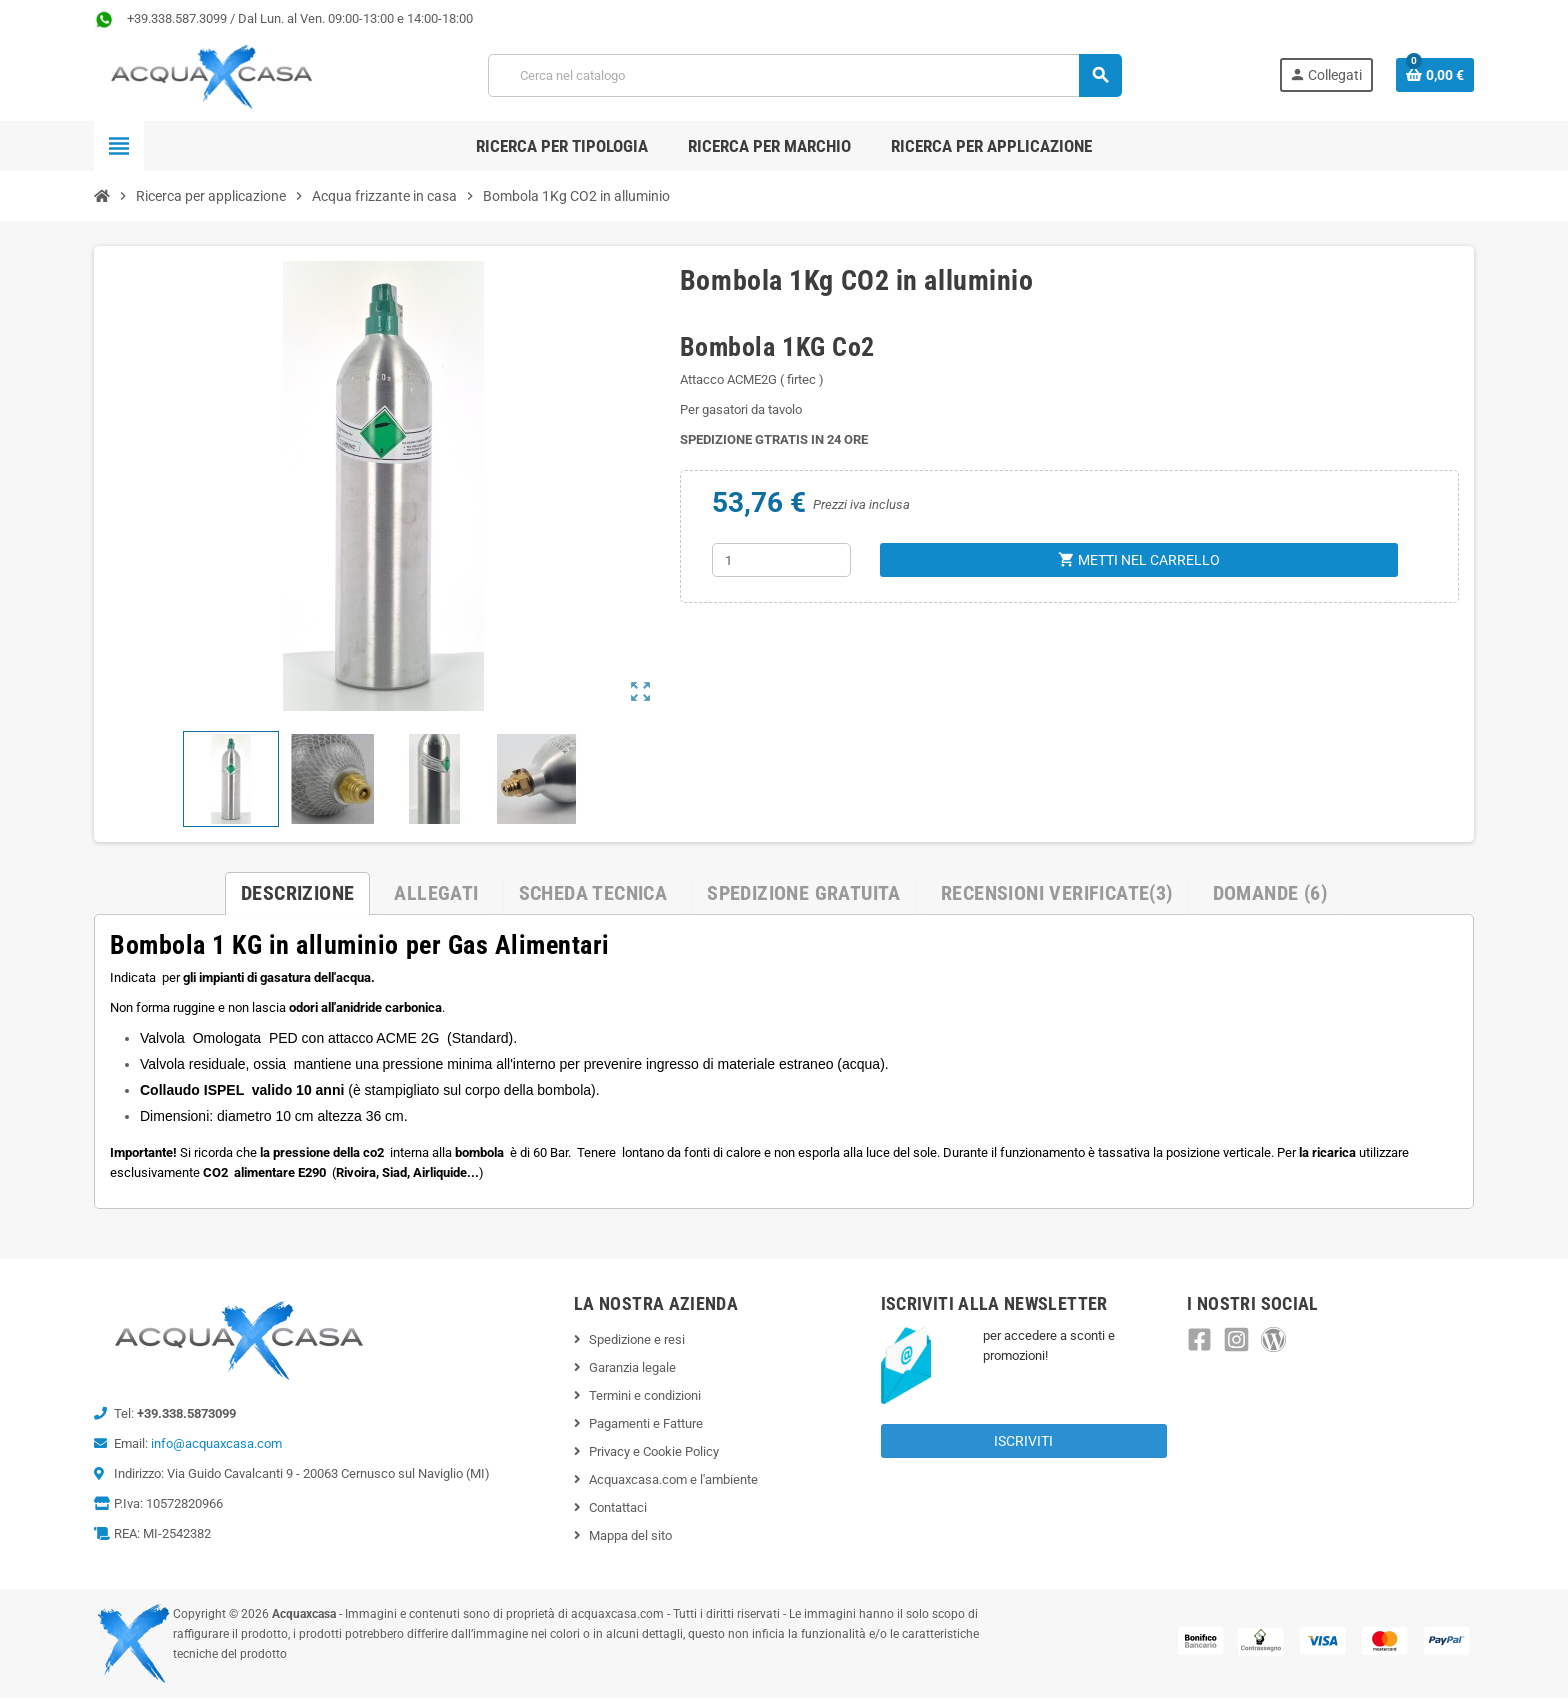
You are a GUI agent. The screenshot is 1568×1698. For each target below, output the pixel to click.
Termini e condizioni (645, 1395)
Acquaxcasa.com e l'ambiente (673, 1479)
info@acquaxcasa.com (216, 1443)
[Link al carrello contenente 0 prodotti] (1435, 75)
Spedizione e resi (637, 1339)
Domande (1270, 893)
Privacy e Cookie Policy (654, 1451)
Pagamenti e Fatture (646, 1423)
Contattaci (618, 1507)
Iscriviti (1023, 1441)
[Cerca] (804, 75)
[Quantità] (781, 560)
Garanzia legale (632, 1367)
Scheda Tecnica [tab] (593, 893)
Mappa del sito (630, 1535)
